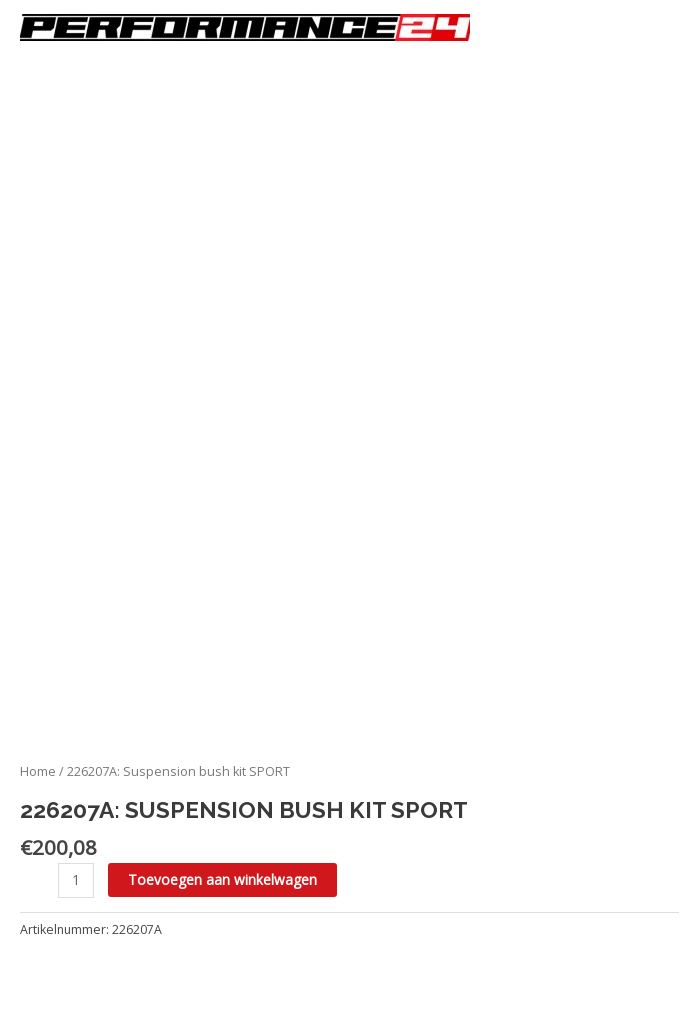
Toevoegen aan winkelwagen (222, 879)
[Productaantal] (76, 880)
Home (38, 771)
